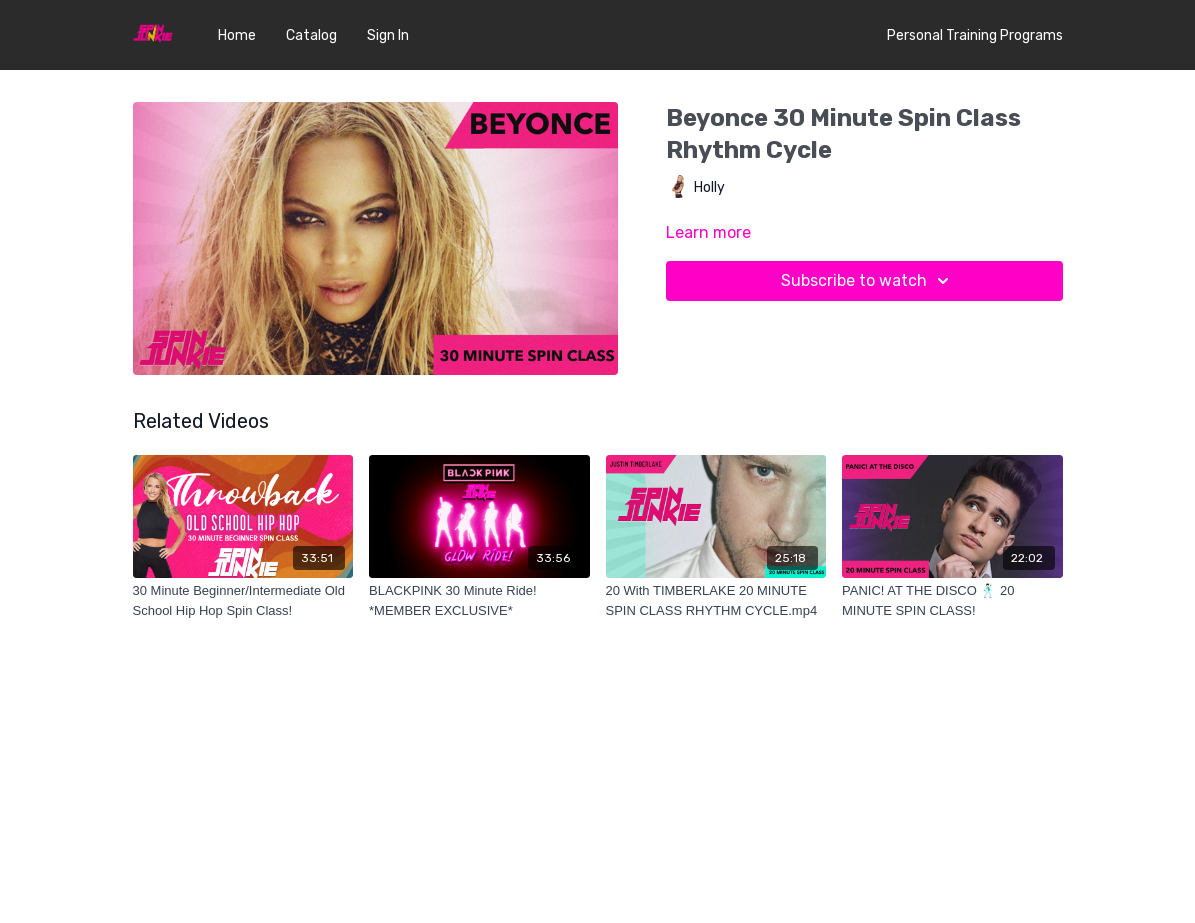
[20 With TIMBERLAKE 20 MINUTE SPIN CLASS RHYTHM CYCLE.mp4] (716, 600)
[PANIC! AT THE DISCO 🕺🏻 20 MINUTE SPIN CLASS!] (952, 600)
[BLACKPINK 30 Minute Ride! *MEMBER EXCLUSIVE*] (479, 600)
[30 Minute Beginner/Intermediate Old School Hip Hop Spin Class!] (243, 600)
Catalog (311, 35)
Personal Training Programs (975, 35)
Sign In (388, 35)
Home (237, 35)
